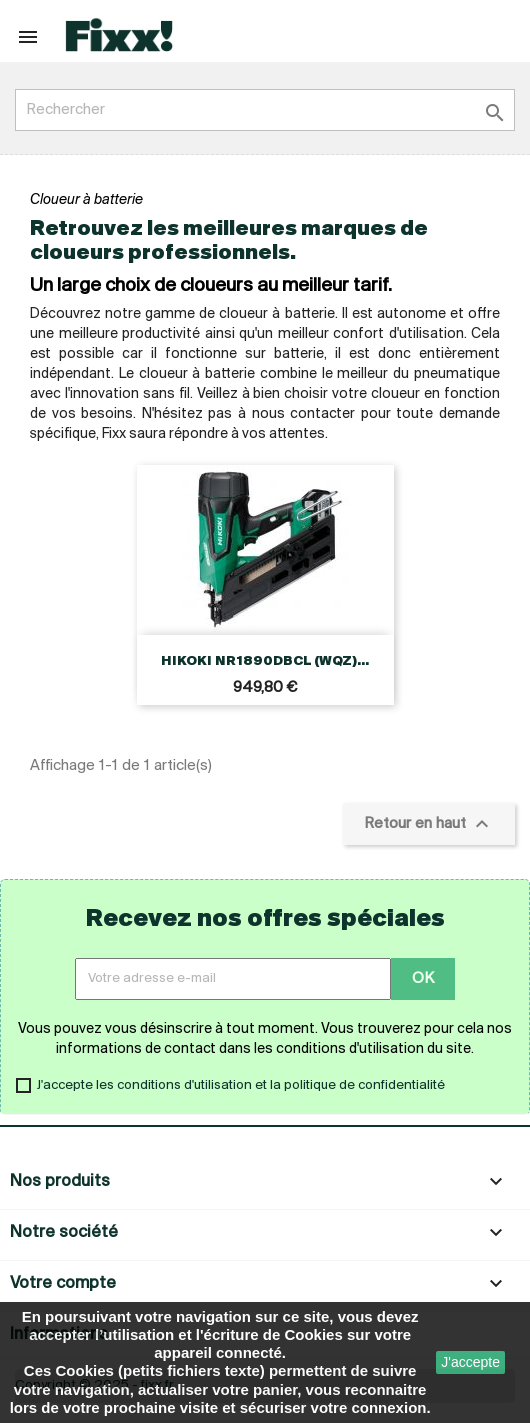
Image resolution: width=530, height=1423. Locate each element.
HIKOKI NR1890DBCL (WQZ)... (265, 661)
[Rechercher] (265, 110)
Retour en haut (429, 824)
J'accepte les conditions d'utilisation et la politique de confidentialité (241, 1085)
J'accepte (470, 1362)
